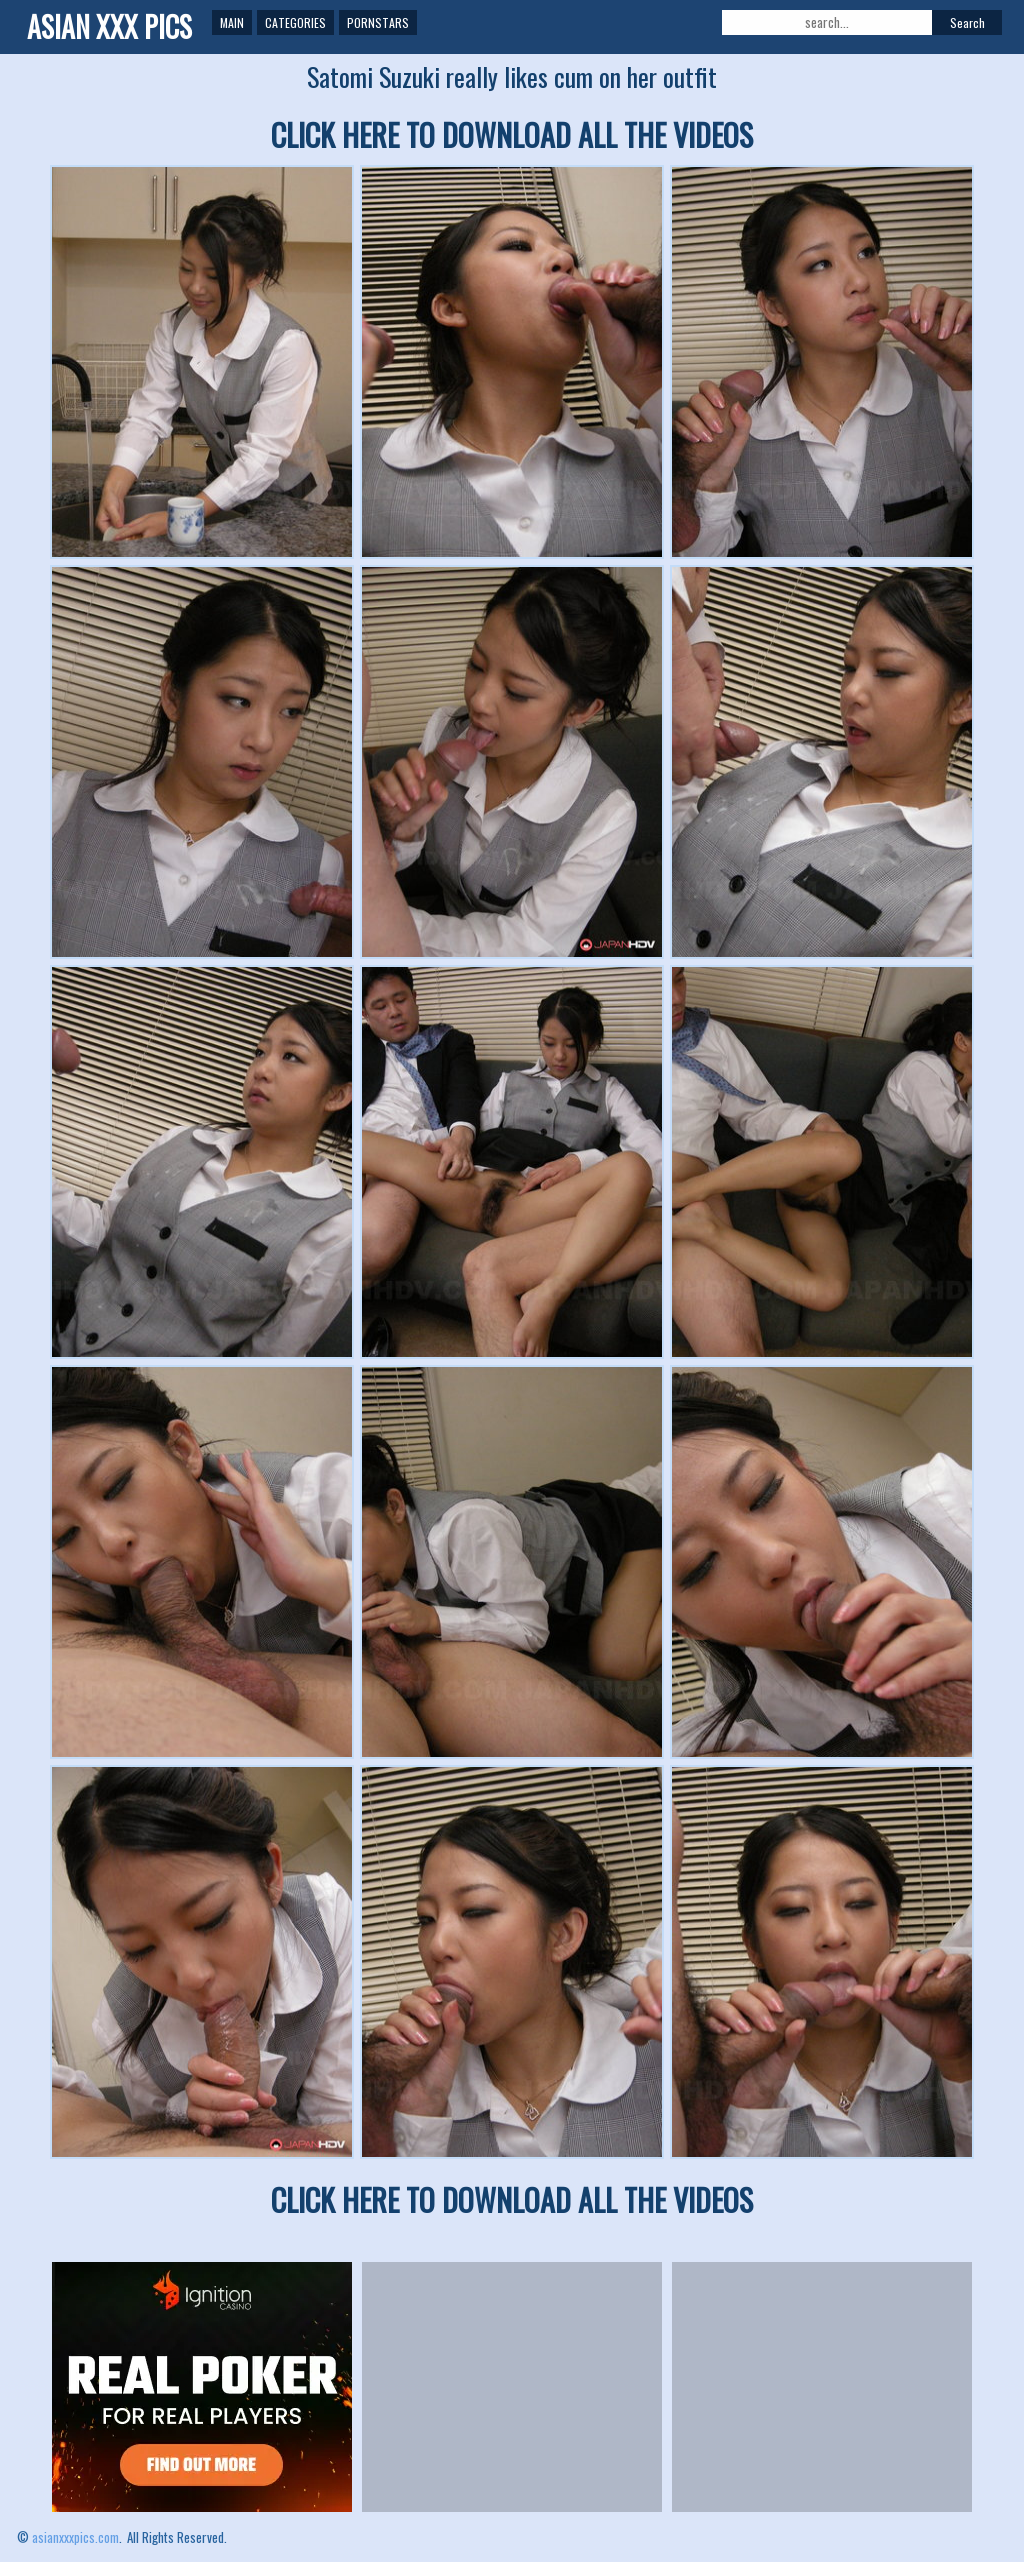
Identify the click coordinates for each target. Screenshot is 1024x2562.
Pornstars (378, 22)
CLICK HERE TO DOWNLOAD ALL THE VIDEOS (512, 134)
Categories (295, 22)
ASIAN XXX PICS (109, 26)
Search (967, 22)
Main (232, 22)
